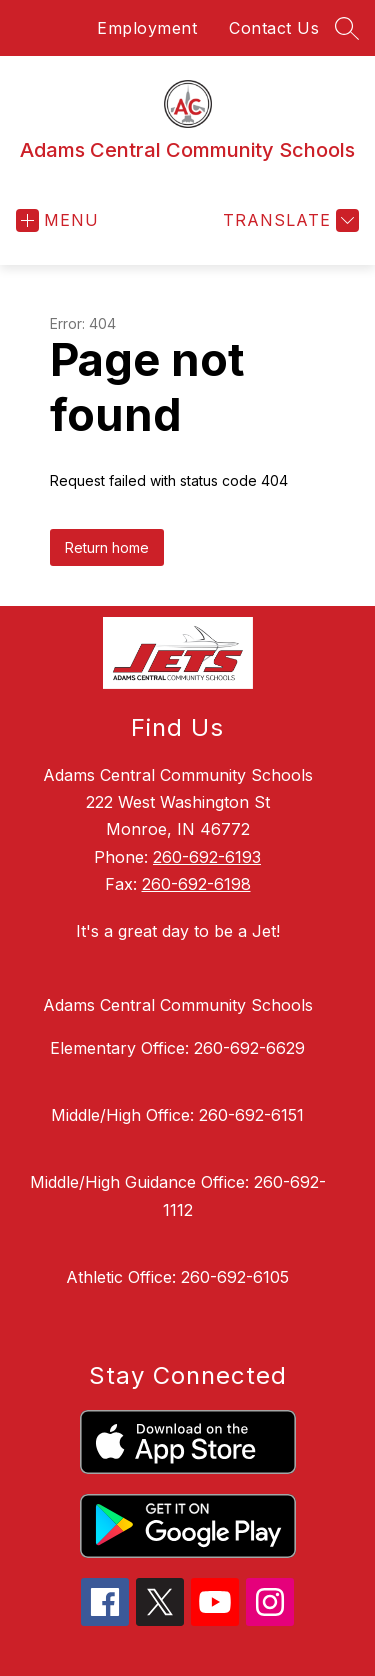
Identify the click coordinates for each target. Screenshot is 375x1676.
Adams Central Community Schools (178, 1005)
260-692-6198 (196, 884)
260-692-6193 (207, 857)
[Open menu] (57, 220)
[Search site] (347, 28)
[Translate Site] (288, 220)
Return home (107, 547)
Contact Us (274, 28)
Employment (147, 28)
